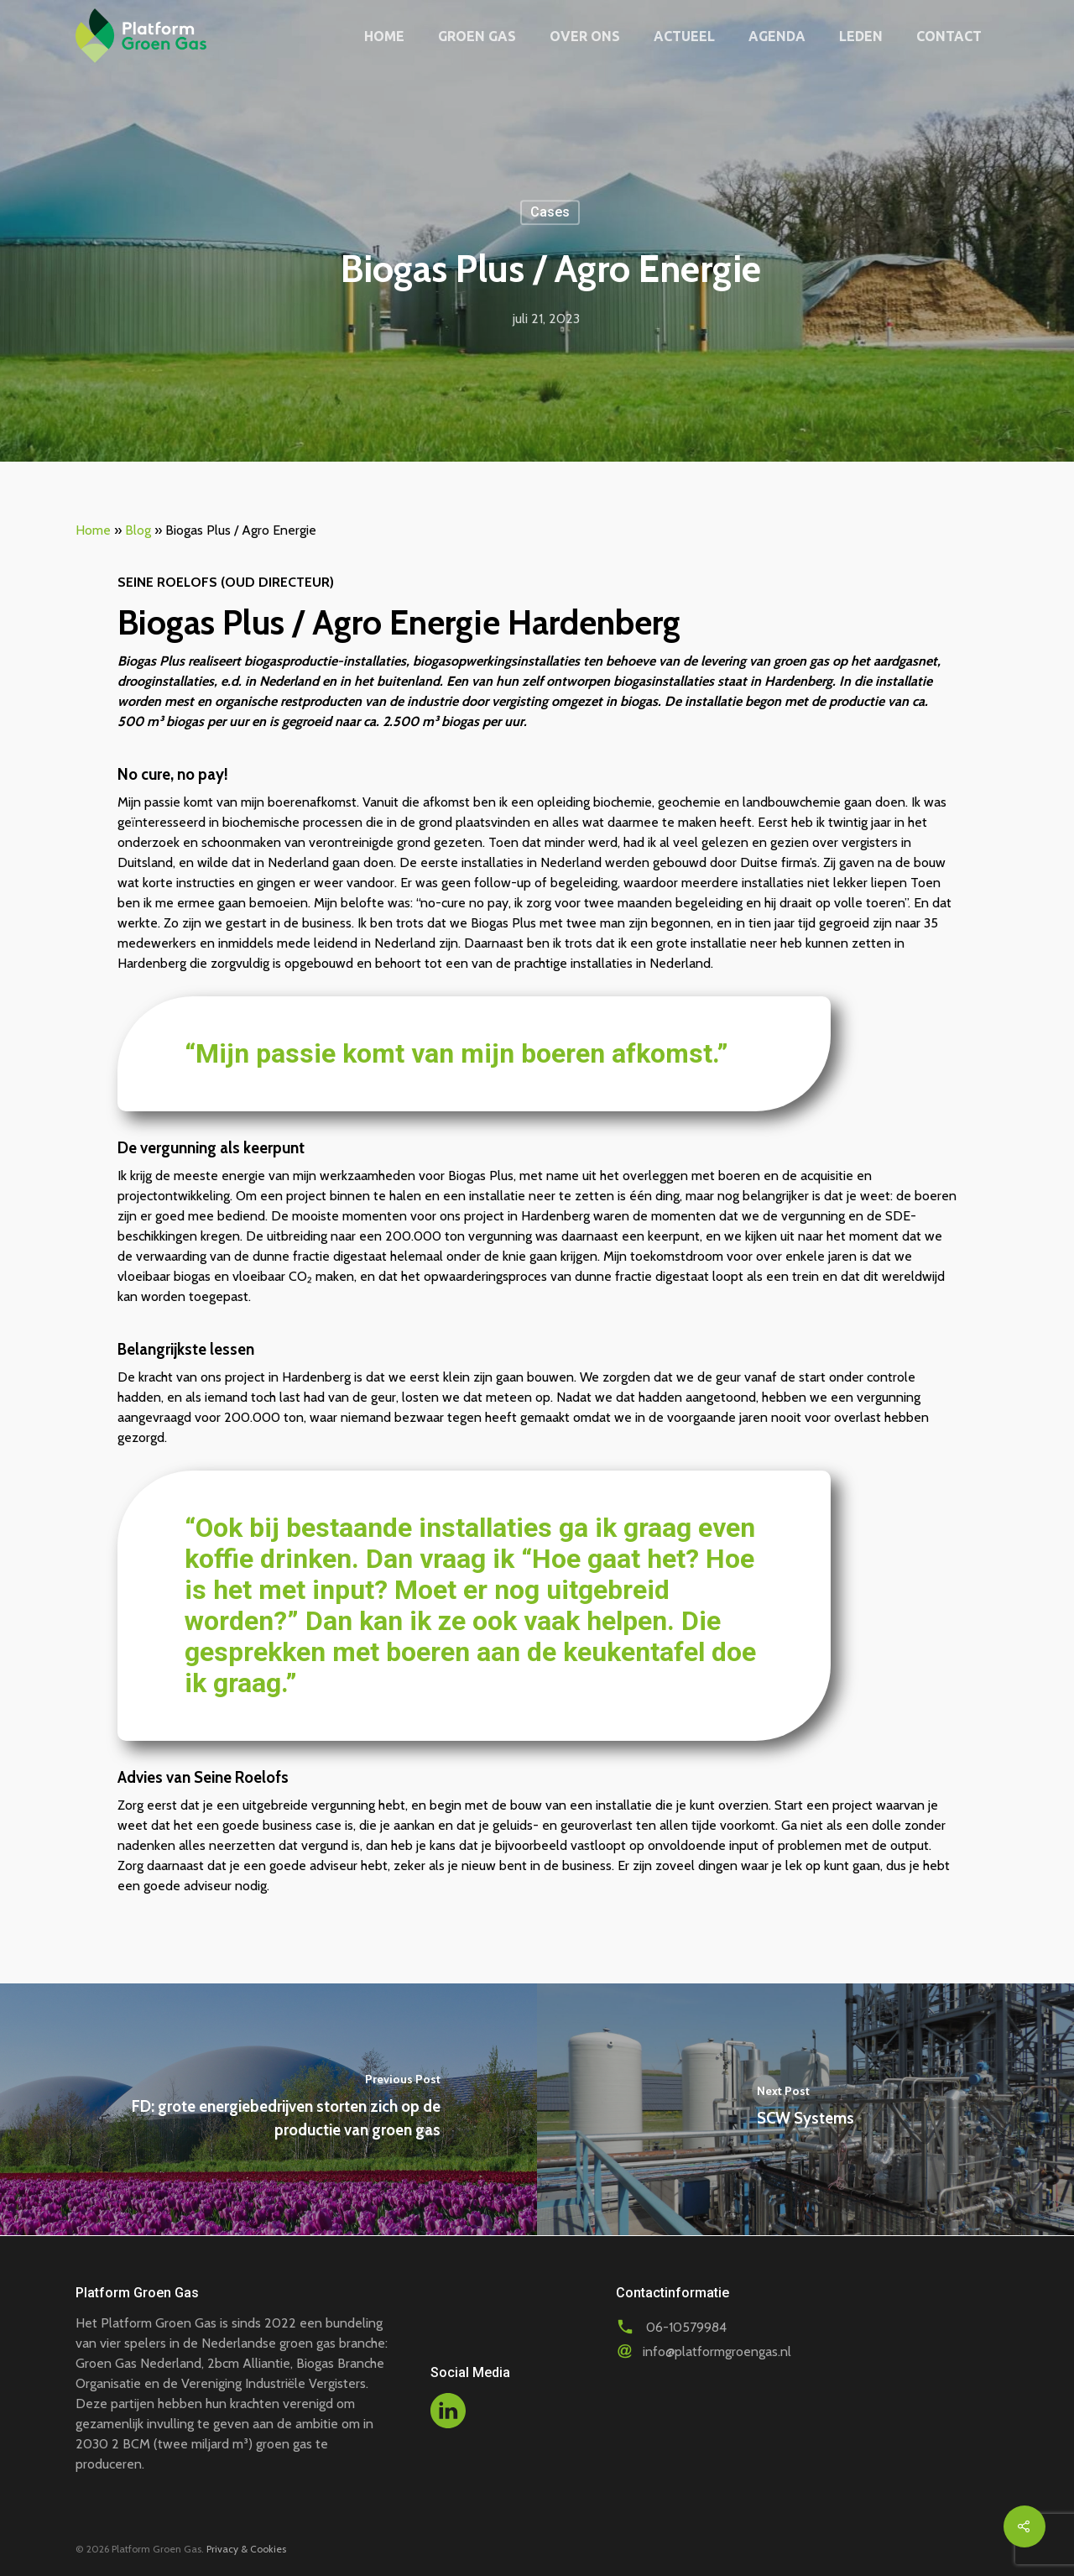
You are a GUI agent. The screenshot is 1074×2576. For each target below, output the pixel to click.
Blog (138, 530)
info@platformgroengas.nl (717, 2351)
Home (384, 36)
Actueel (684, 36)
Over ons (585, 36)
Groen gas (477, 36)
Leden (861, 36)
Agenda (777, 36)
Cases (550, 212)
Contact (949, 36)
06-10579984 (686, 2327)
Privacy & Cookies (246, 2548)
